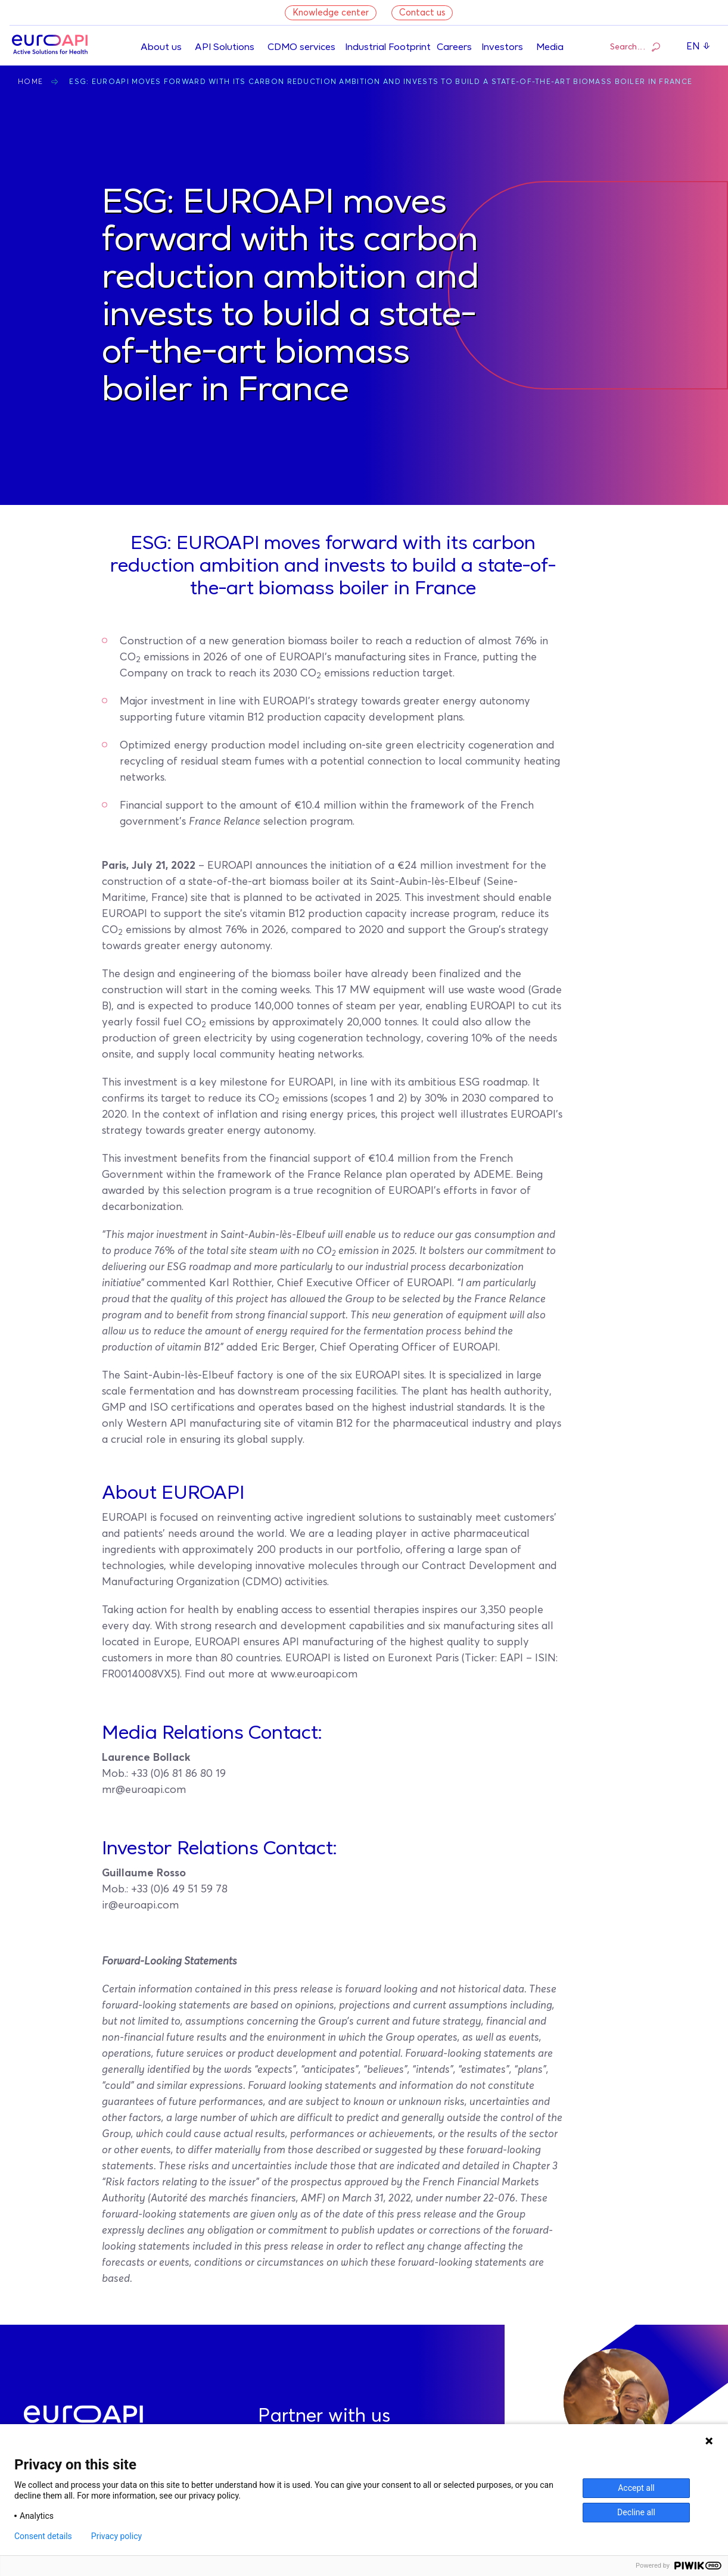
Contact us (422, 12)
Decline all (636, 2512)
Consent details (43, 2536)
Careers (454, 47)
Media (550, 47)
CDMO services (301, 47)
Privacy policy (116, 2536)
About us (161, 47)
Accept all (636, 2488)
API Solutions (224, 47)
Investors (502, 47)
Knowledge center (331, 12)
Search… (635, 46)
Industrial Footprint (388, 47)
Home (30, 82)
